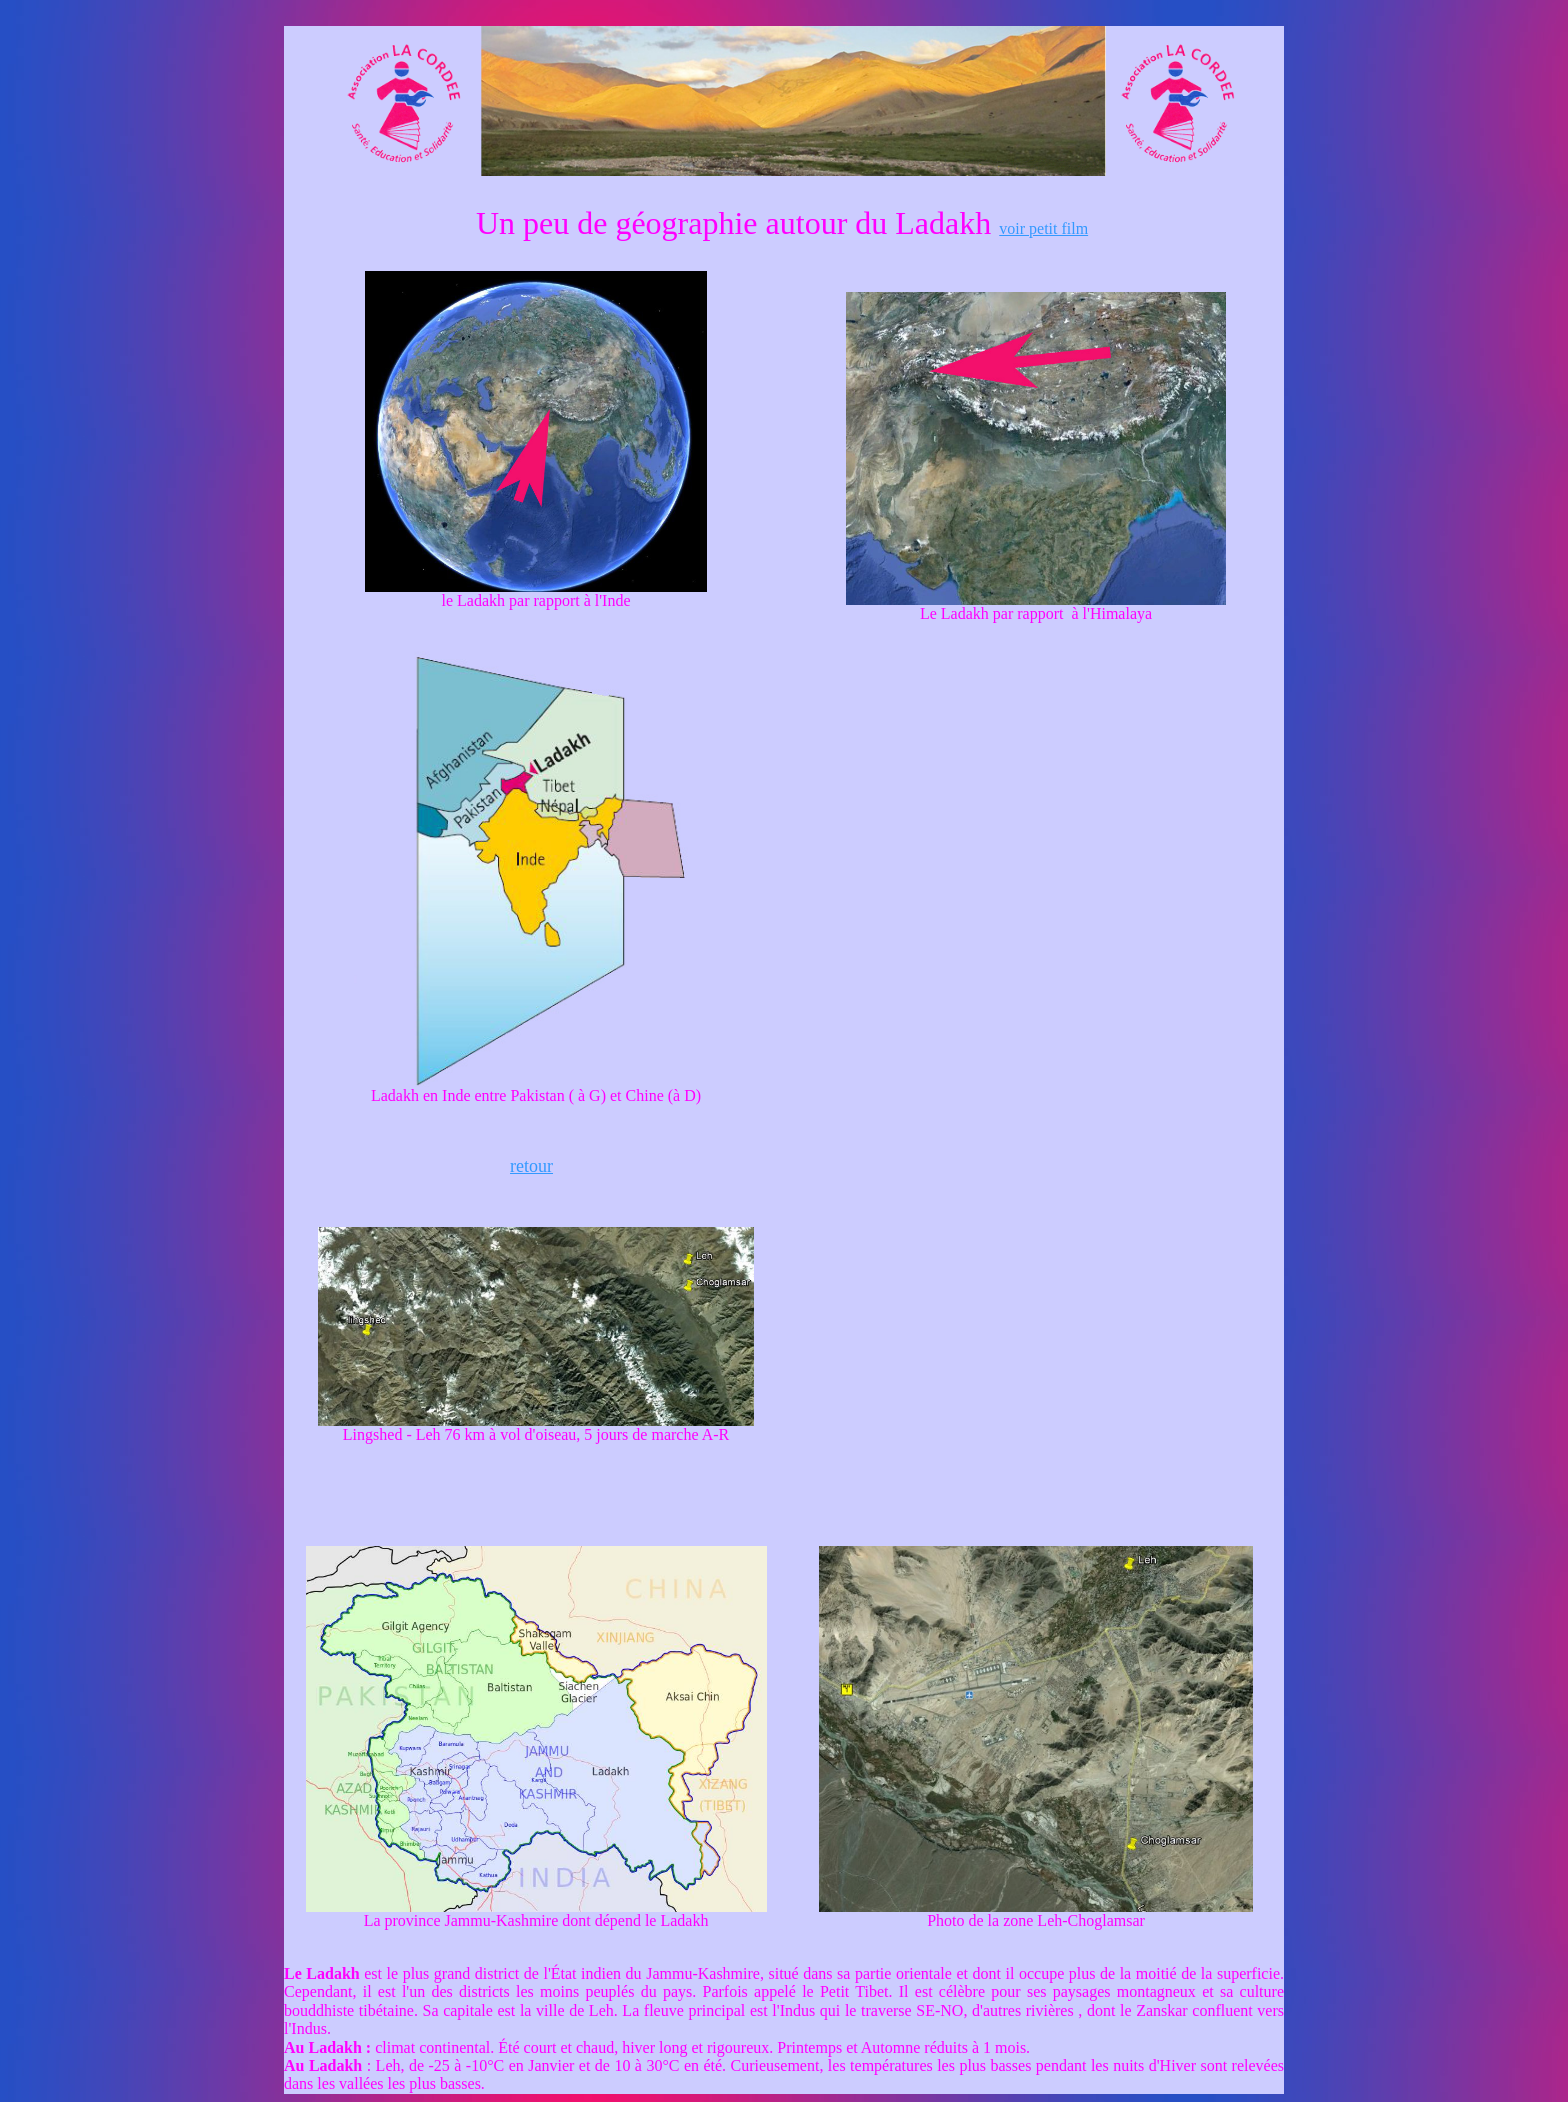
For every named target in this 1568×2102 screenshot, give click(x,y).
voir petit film (1043, 228)
